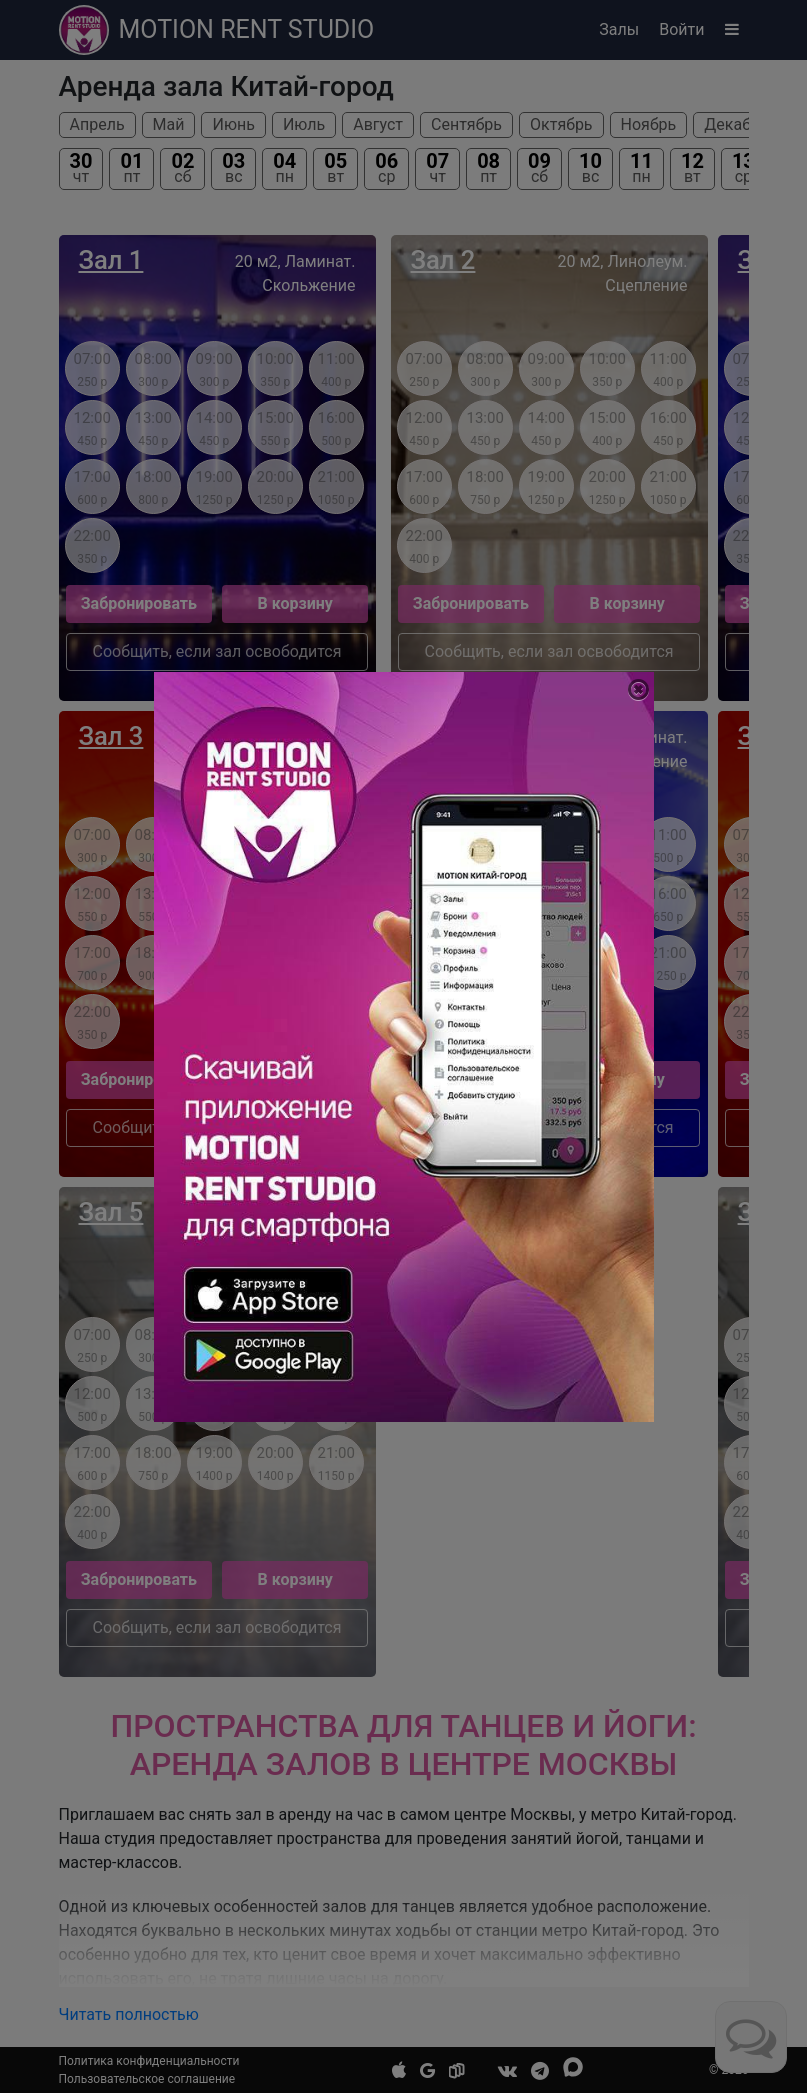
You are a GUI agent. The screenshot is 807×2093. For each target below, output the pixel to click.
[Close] (638, 689)
